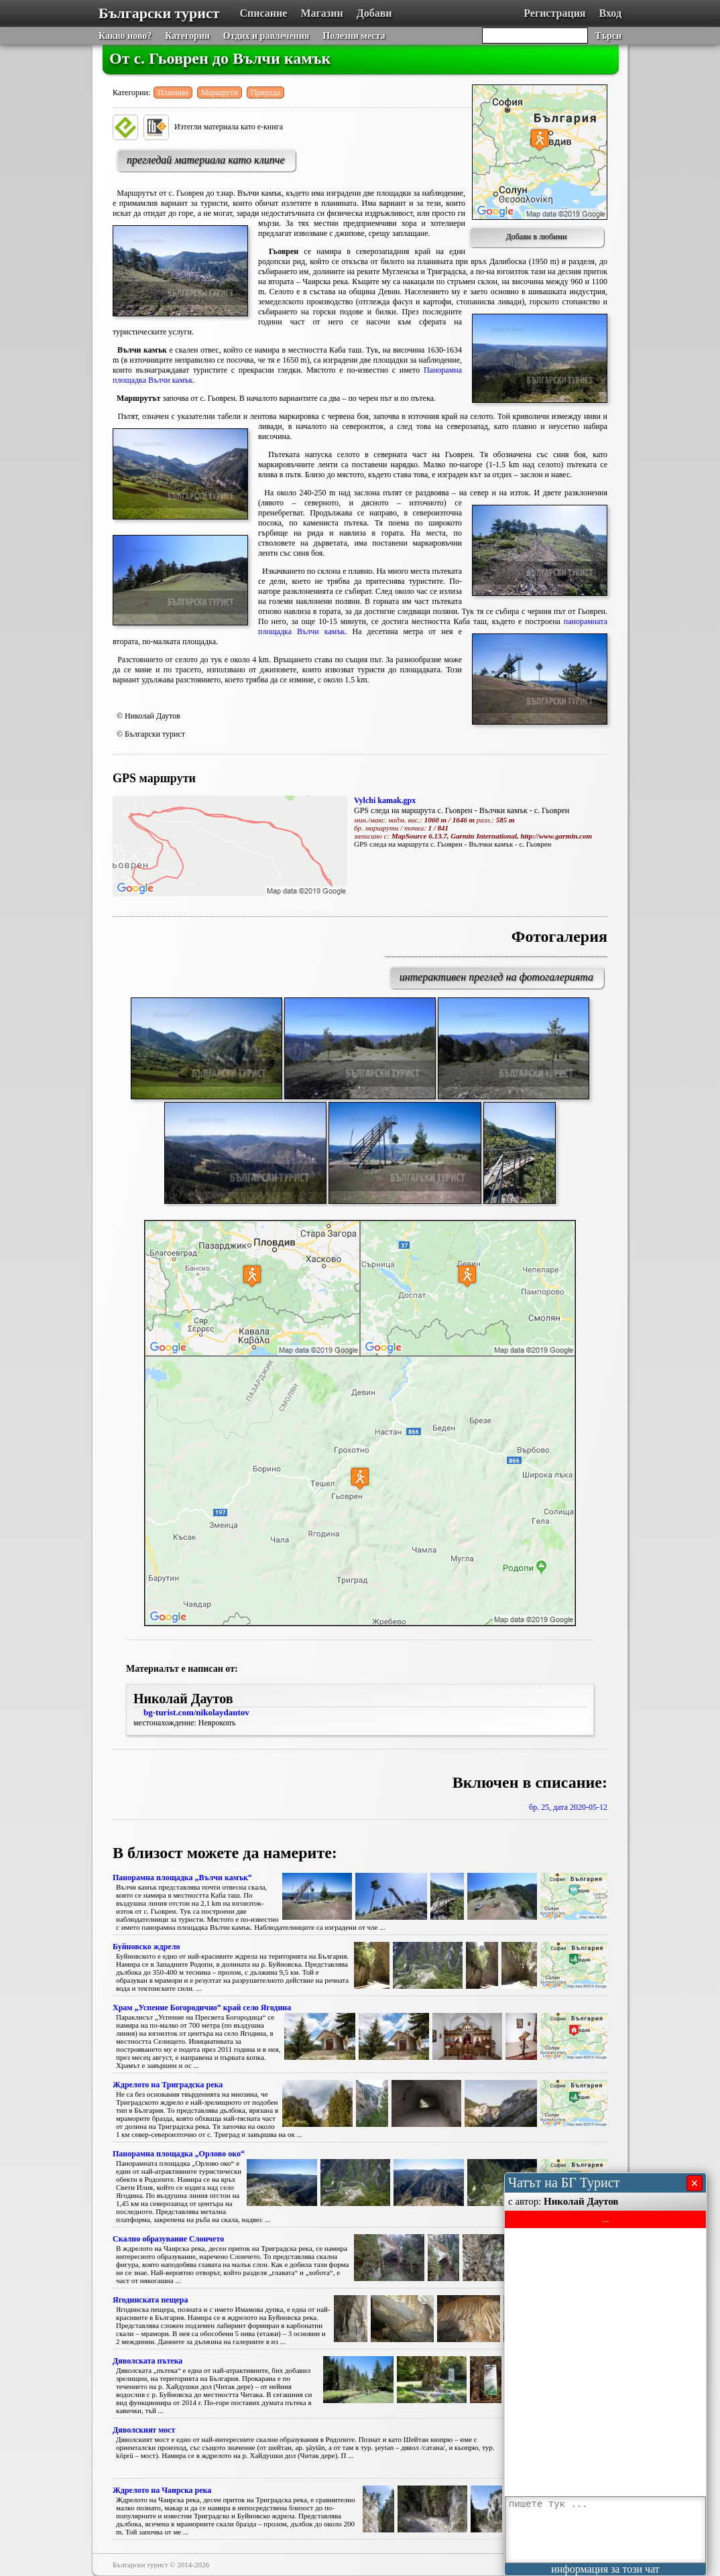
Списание (264, 13)
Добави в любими (536, 236)
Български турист (159, 13)
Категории (187, 36)
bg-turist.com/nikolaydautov (196, 1712)
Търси (608, 36)
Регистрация (554, 13)
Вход (610, 13)
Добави (374, 13)
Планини (173, 92)
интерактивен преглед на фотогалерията (496, 977)
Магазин (321, 13)
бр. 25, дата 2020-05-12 (568, 1807)
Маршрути (219, 92)
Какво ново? (125, 36)
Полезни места (353, 36)
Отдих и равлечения (266, 36)
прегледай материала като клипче (206, 160)
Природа (265, 92)
